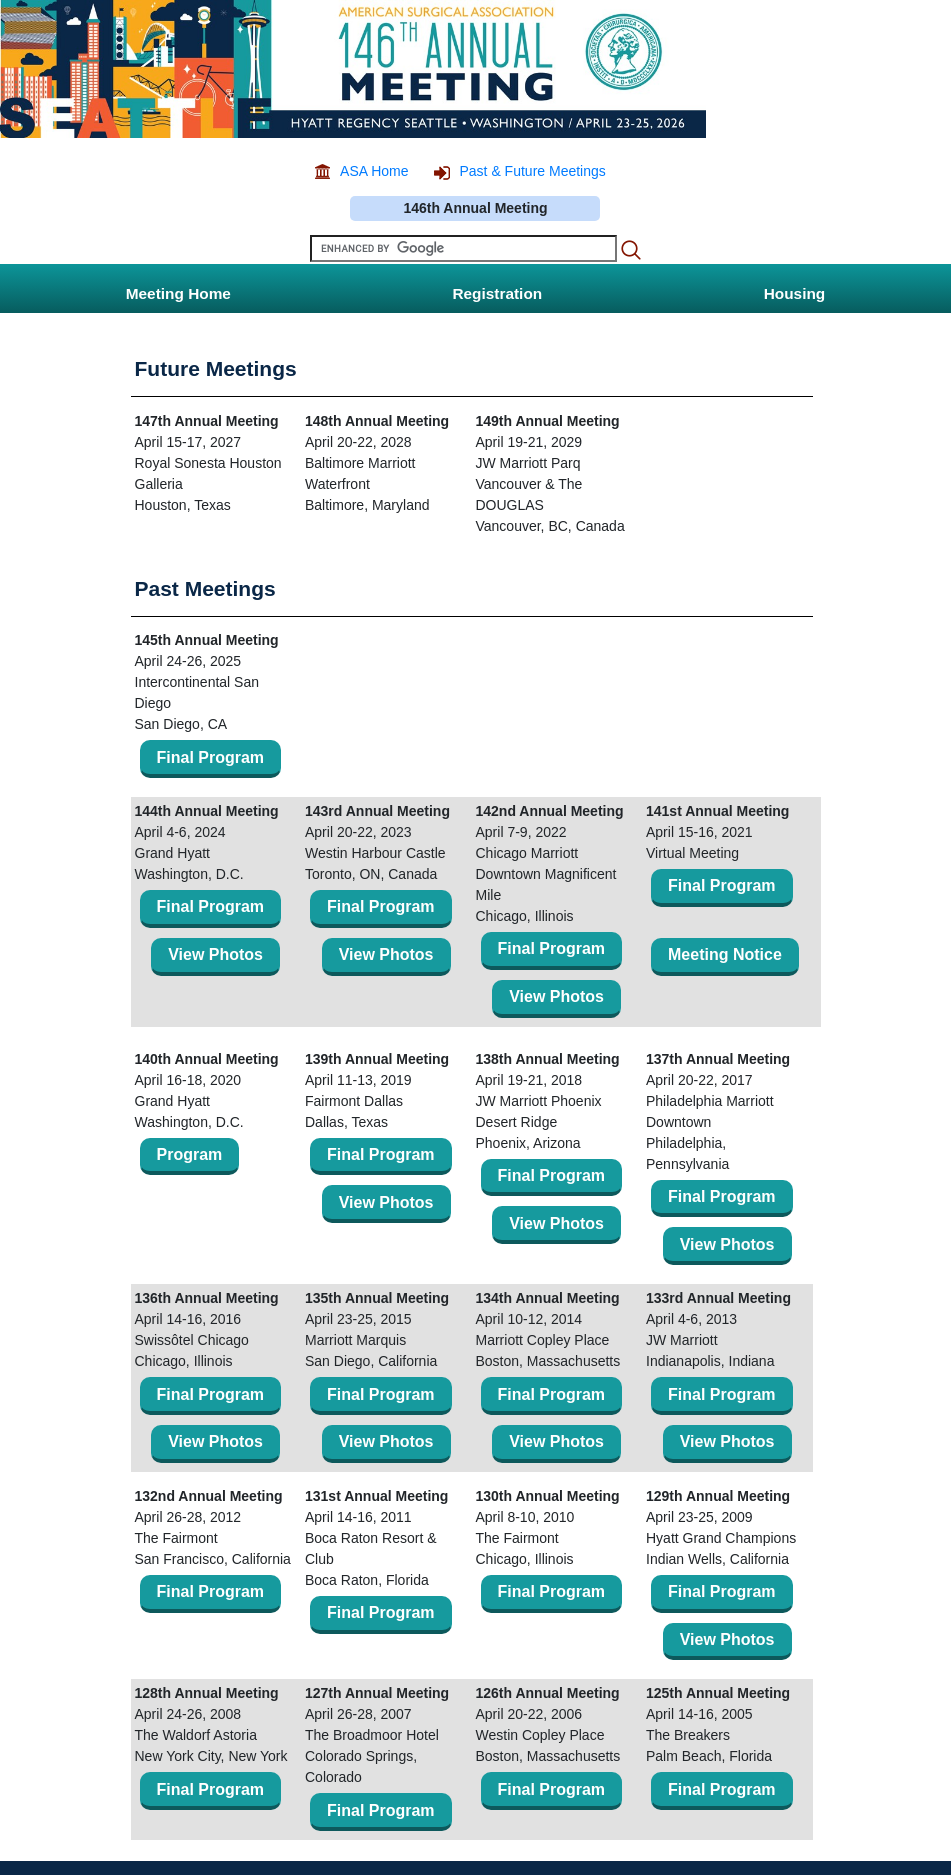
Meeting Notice (725, 954)
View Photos (215, 954)
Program (190, 1154)
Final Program (211, 757)
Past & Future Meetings (532, 171)
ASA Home (374, 171)
